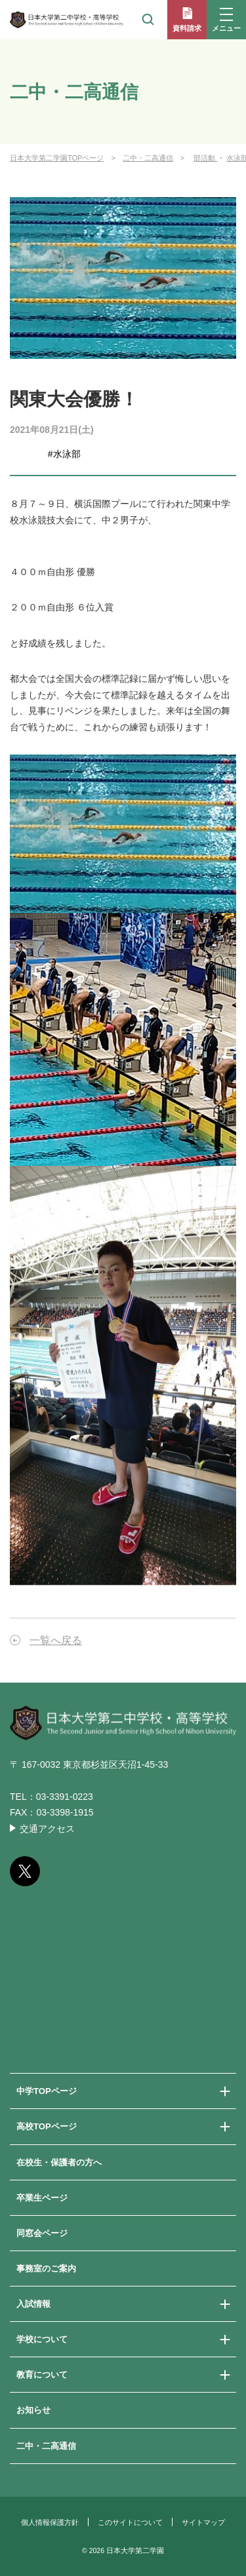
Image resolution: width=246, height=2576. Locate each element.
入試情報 (33, 2304)
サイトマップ (203, 2522)
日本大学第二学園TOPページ (57, 158)
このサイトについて (130, 2522)
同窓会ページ (42, 2233)
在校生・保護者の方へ (59, 2162)
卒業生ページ (42, 2198)
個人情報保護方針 (50, 2522)
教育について (42, 2375)
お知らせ (33, 2410)
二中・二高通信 (148, 158)
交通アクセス (47, 1828)
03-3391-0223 (64, 1796)
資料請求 (187, 28)
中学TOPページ (46, 2091)
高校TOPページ (46, 2126)
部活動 (205, 158)
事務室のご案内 (46, 2268)
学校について (42, 2339)
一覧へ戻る (56, 1640)
